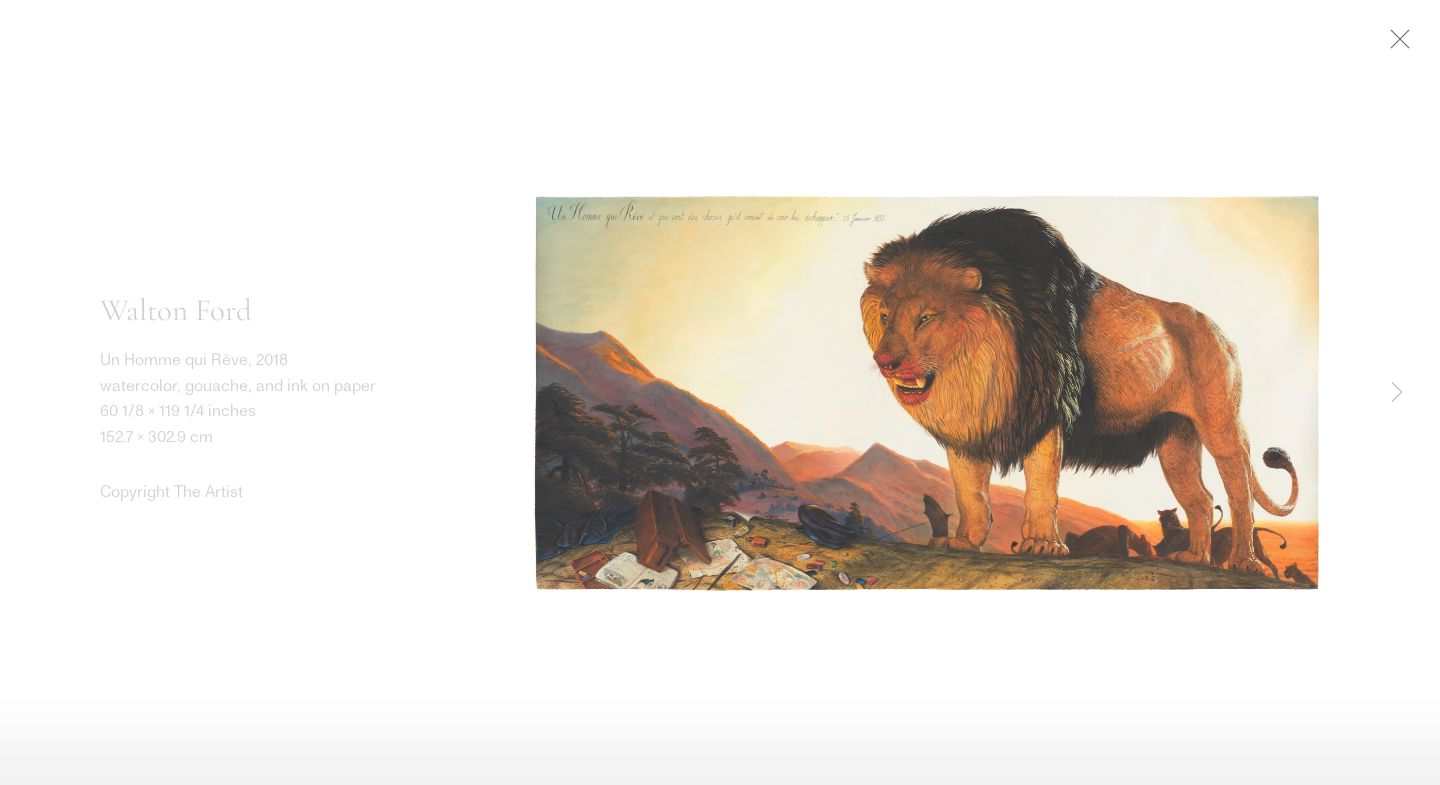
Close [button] (1412, 45)
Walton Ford (176, 314)
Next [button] (1397, 393)
